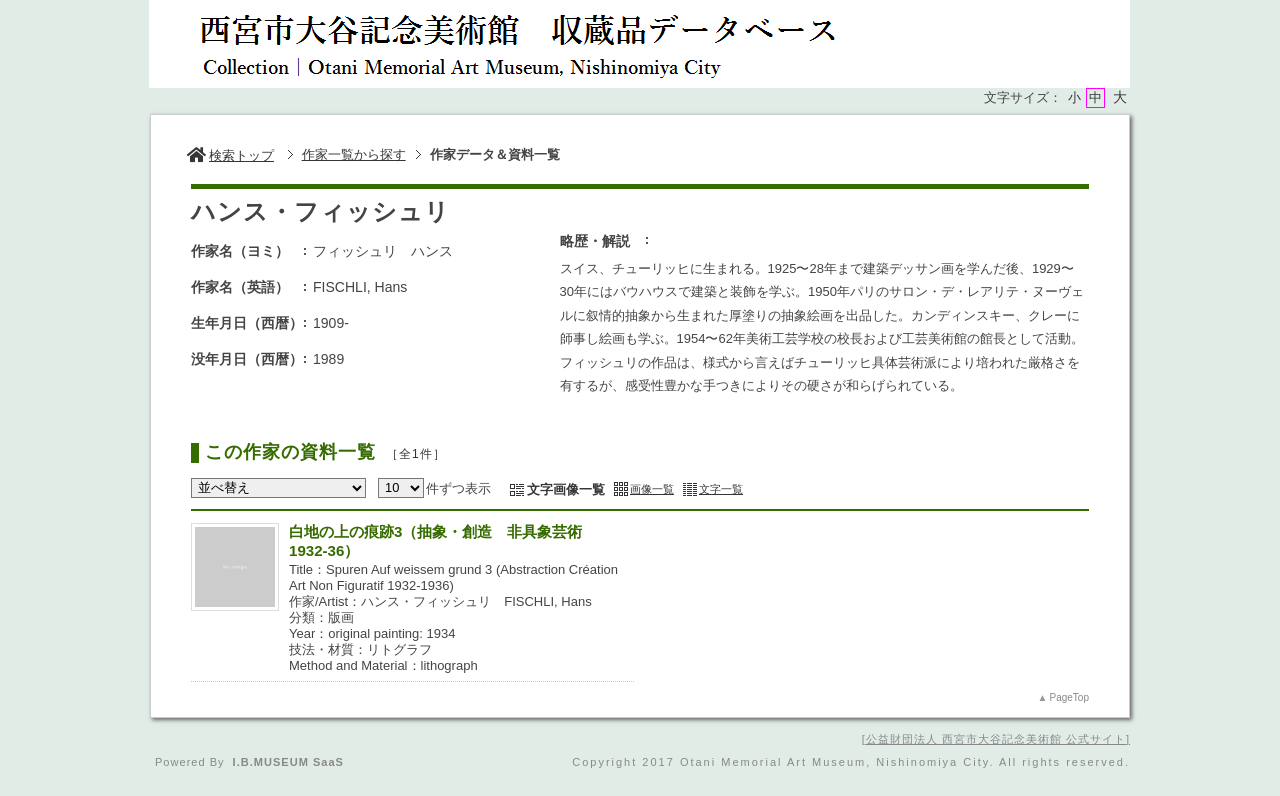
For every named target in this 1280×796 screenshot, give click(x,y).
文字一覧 (721, 489)
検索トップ (230, 155)
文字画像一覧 (566, 489)
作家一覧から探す (354, 154)
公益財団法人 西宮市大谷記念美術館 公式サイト (996, 739)
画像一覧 (652, 489)
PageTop (1069, 697)
